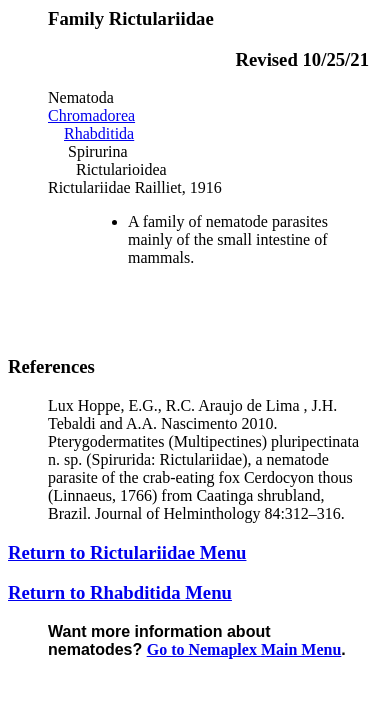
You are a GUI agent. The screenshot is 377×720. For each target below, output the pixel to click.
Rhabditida (99, 133)
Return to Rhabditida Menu (120, 592)
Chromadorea (91, 115)
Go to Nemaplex (244, 649)
